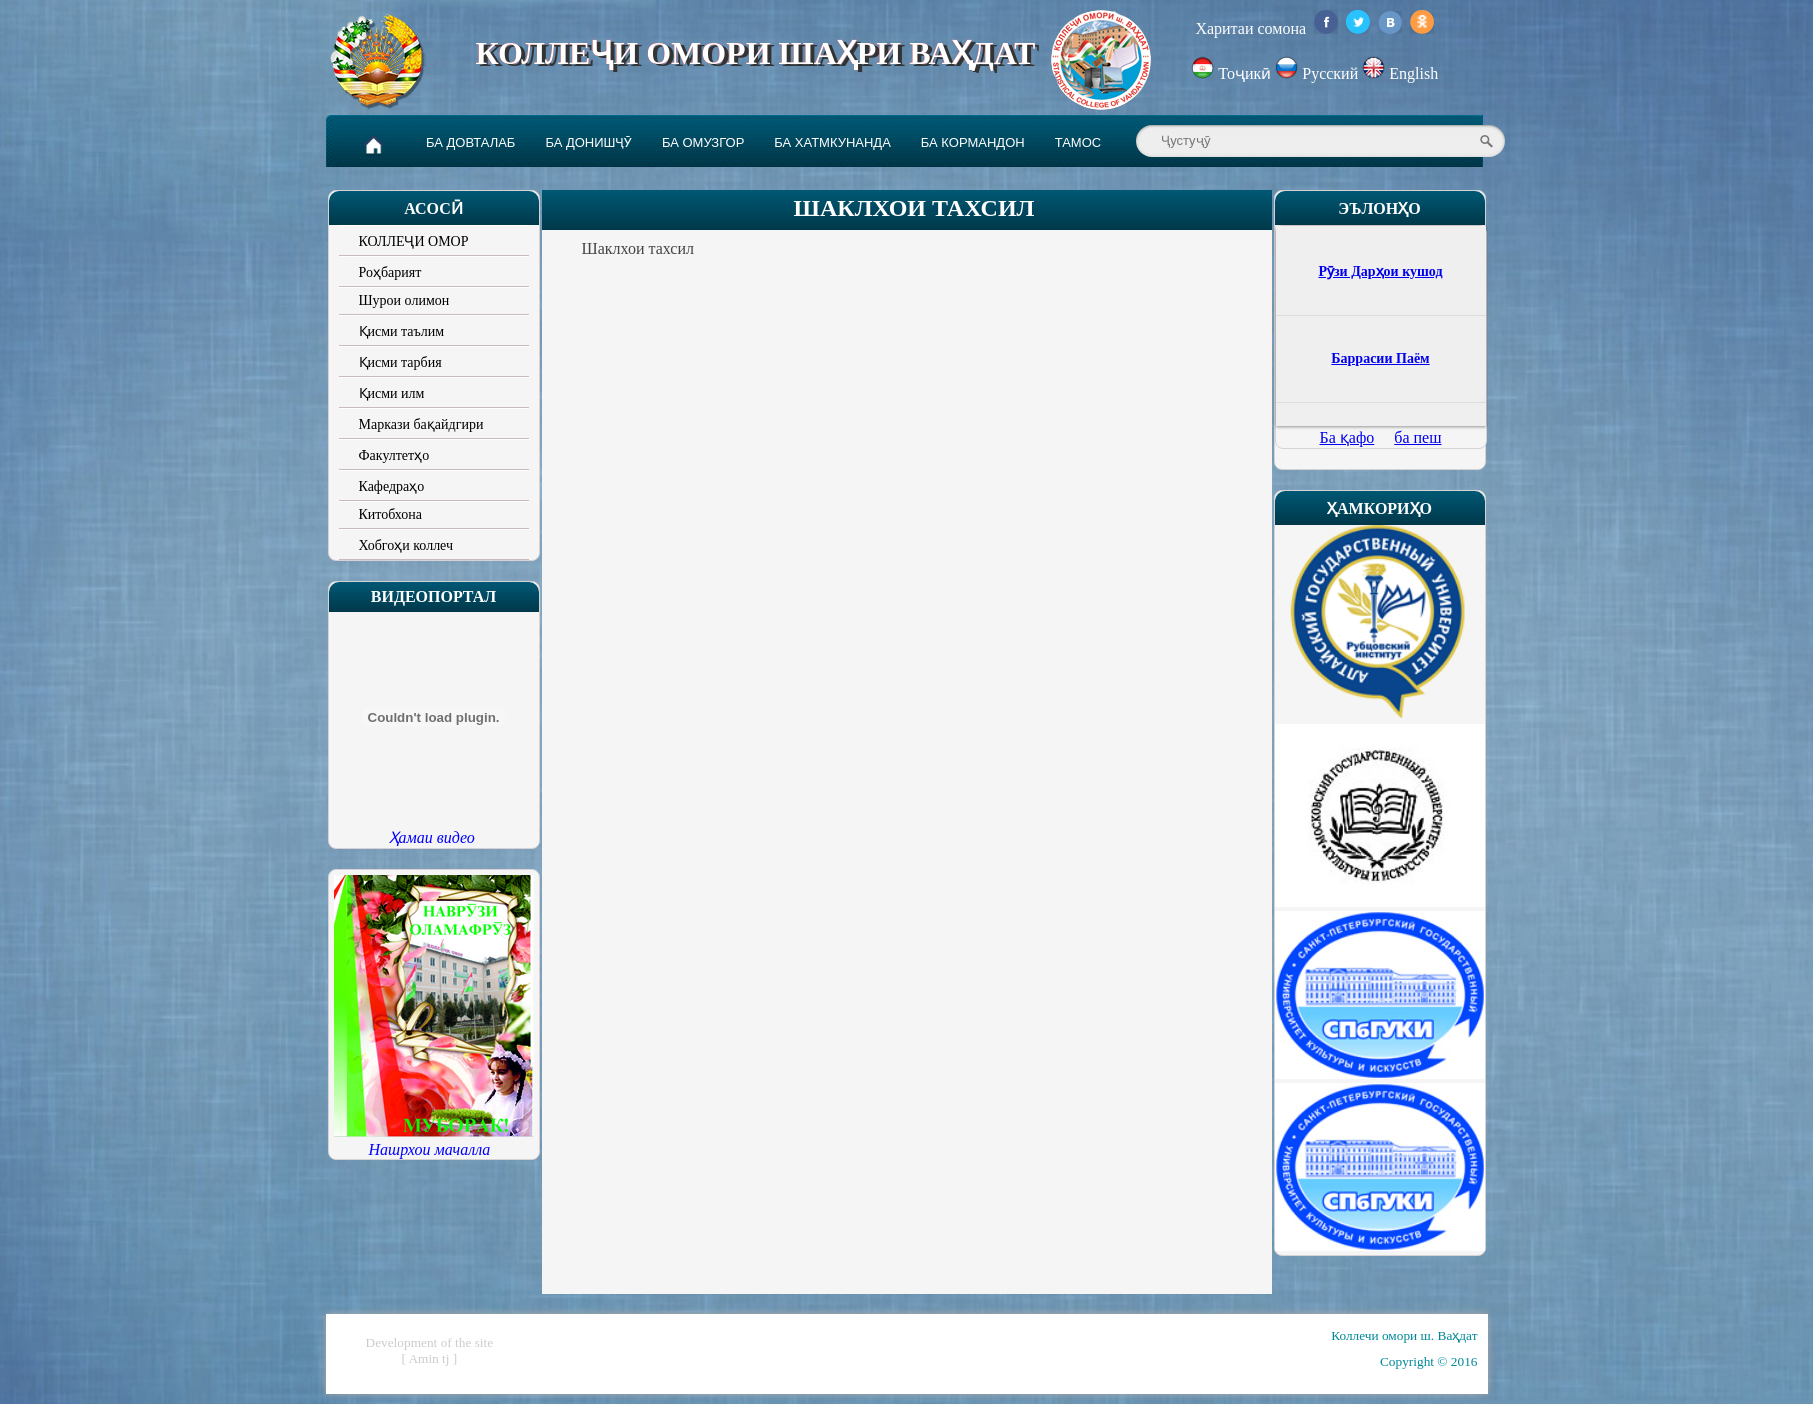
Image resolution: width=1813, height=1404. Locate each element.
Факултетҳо (394, 455)
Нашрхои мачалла (430, 1149)
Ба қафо (1347, 437)
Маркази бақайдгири (421, 424)
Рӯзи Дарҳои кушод (1380, 271)
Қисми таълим (402, 331)
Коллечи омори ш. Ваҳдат (1404, 1335)
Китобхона (391, 514)
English (1400, 73)
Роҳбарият (390, 272)
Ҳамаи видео (432, 837)
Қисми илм (392, 393)
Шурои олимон (404, 300)
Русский (1318, 73)
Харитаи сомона (1250, 28)
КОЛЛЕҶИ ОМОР (414, 241)
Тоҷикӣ (1233, 73)
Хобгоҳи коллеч (406, 545)
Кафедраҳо (392, 486)
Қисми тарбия (400, 362)
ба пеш (1417, 437)
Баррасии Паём (1380, 358)
